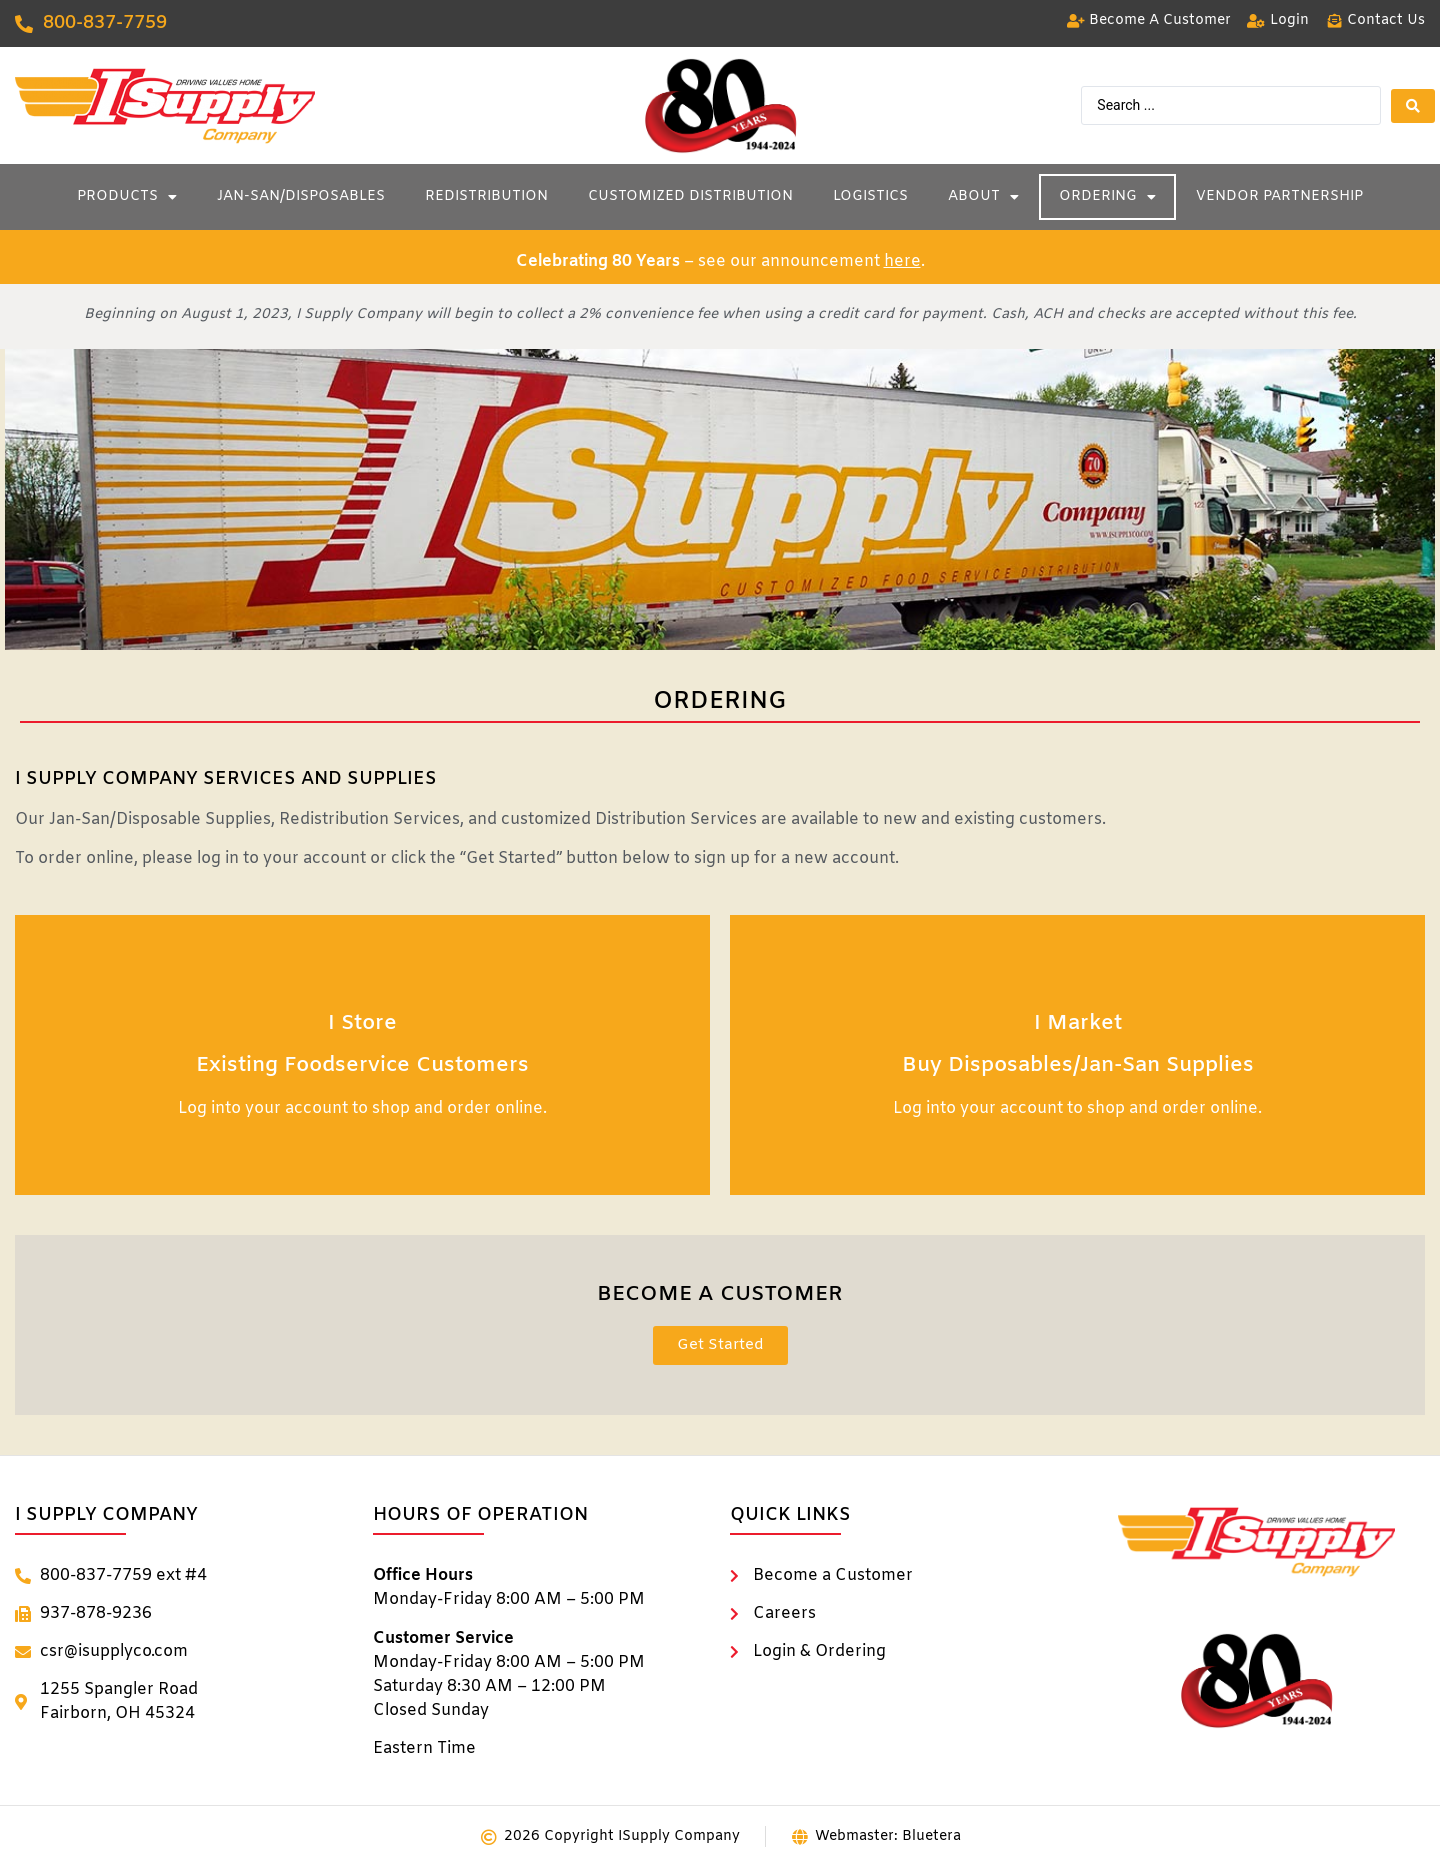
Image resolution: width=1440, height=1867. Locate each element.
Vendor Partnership (1279, 196)
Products (127, 197)
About (983, 197)
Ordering (1107, 197)
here (902, 261)
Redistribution (486, 196)
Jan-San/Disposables (301, 196)
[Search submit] (1413, 106)
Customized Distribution (690, 196)
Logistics (870, 196)
